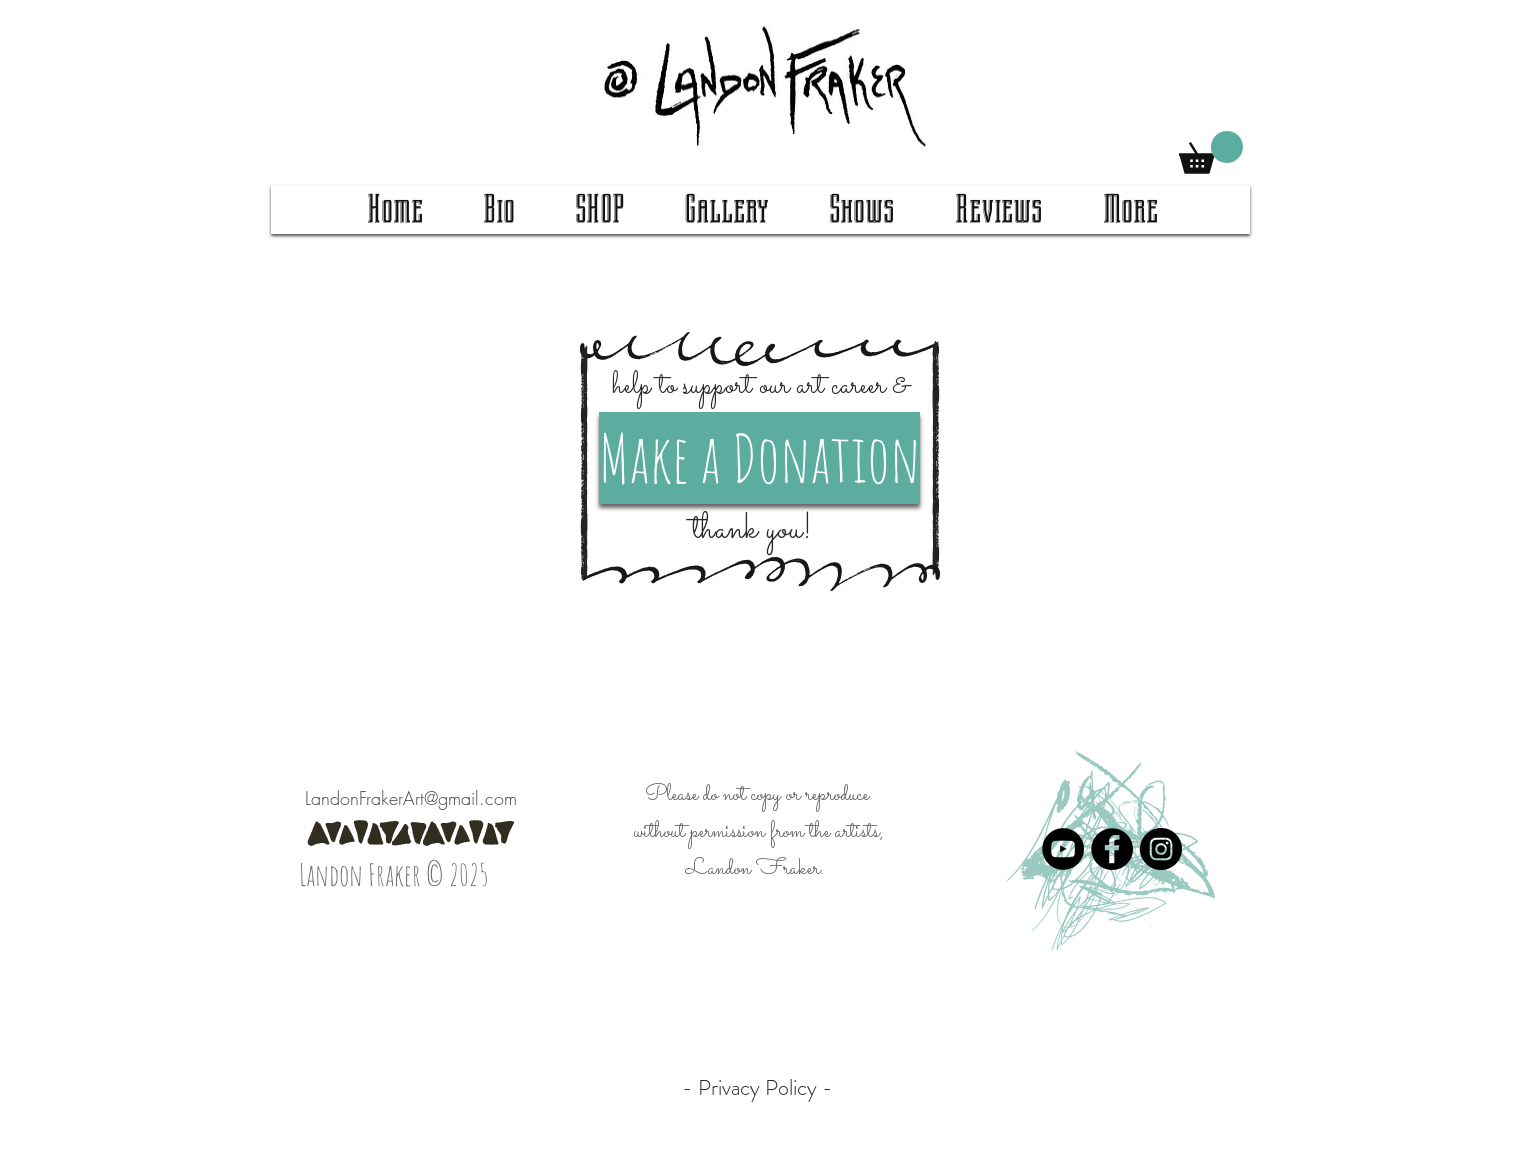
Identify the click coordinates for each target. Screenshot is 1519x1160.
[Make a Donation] (759, 458)
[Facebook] (1112, 849)
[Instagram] (1161, 849)
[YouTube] (1063, 849)
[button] (1211, 152)
